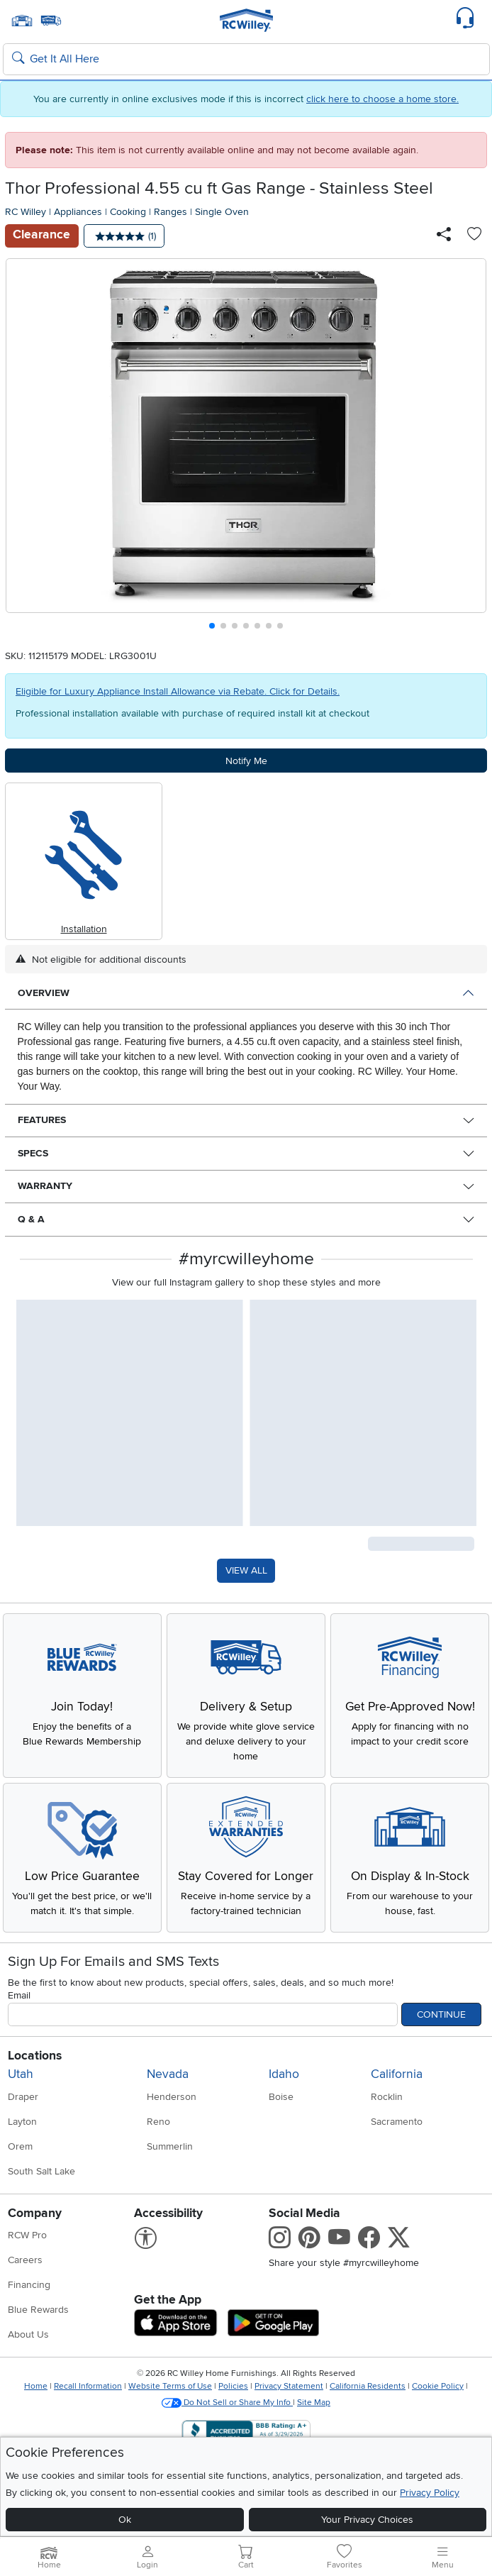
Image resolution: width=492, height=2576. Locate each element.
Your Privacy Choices (367, 2520)
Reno (158, 2122)
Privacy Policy (429, 2493)
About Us (28, 2334)
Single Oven (222, 212)
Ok (124, 2520)
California (397, 2074)
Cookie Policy (438, 2386)
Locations (35, 2055)
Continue (441, 2014)
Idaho (284, 2074)
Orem (20, 2146)
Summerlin (170, 2146)
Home (35, 2386)
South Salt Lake (41, 2171)
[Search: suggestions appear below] (246, 59)
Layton (22, 2122)
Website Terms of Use (170, 2386)
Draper (23, 2097)
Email (19, 1995)
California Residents (368, 2386)
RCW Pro (27, 2235)
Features (42, 1120)
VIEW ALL (246, 1570)
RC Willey (25, 212)
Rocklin (387, 2097)
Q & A (31, 1219)
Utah (20, 2074)
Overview (43, 993)
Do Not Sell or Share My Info (227, 2402)
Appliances (78, 212)
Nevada (168, 2074)
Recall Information (88, 2386)
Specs (33, 1153)
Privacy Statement (289, 2386)
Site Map (313, 2402)
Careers (25, 2260)
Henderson (171, 2097)
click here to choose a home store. (382, 99)
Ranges (170, 212)
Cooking (128, 212)
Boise (281, 2097)
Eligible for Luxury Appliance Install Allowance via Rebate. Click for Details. (178, 691)
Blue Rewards (38, 2310)
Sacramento (397, 2122)
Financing (29, 2285)
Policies (233, 2386)
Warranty (45, 1186)
